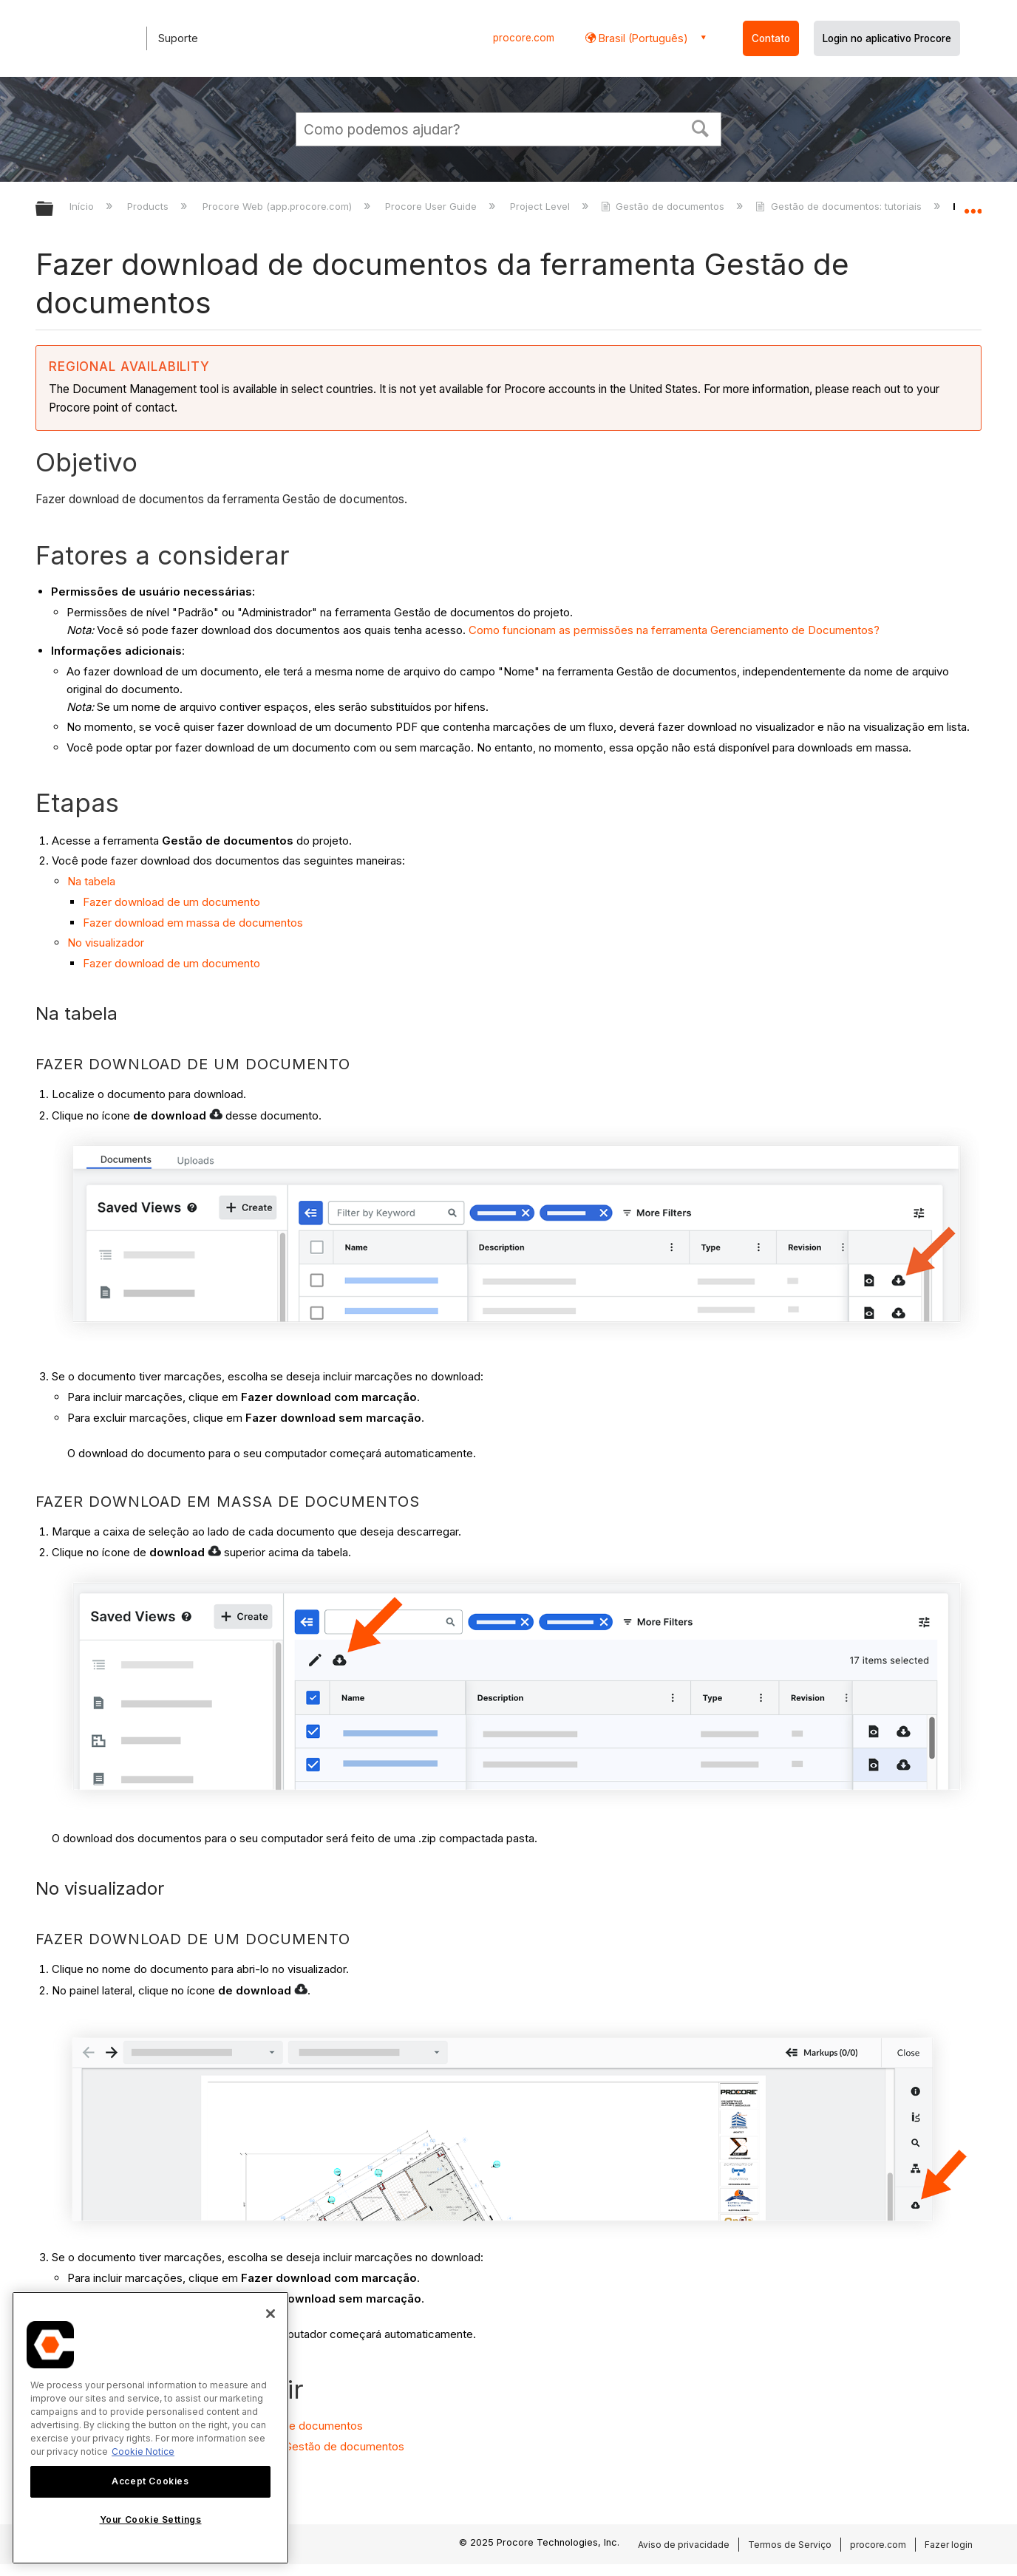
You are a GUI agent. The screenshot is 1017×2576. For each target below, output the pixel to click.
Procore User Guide (432, 206)
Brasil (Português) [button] (642, 38)
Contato (771, 38)
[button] (700, 127)
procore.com (523, 38)
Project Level (541, 206)
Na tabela (91, 881)
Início (83, 206)
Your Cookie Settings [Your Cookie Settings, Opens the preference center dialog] (151, 2519)
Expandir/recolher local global (973, 205)
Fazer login (949, 2544)
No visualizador (105, 943)
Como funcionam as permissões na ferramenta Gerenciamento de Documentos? (674, 630)
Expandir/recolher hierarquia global (54, 209)
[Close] (270, 2313)
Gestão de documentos (664, 206)
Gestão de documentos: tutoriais (839, 206)
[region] (150, 2428)
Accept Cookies (150, 2481)
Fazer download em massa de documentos (193, 923)
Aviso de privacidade (683, 2544)
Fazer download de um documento (171, 902)
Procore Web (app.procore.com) (279, 206)
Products (149, 206)
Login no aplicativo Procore (887, 38)
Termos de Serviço (789, 2544)
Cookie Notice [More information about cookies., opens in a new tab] (143, 2451)
